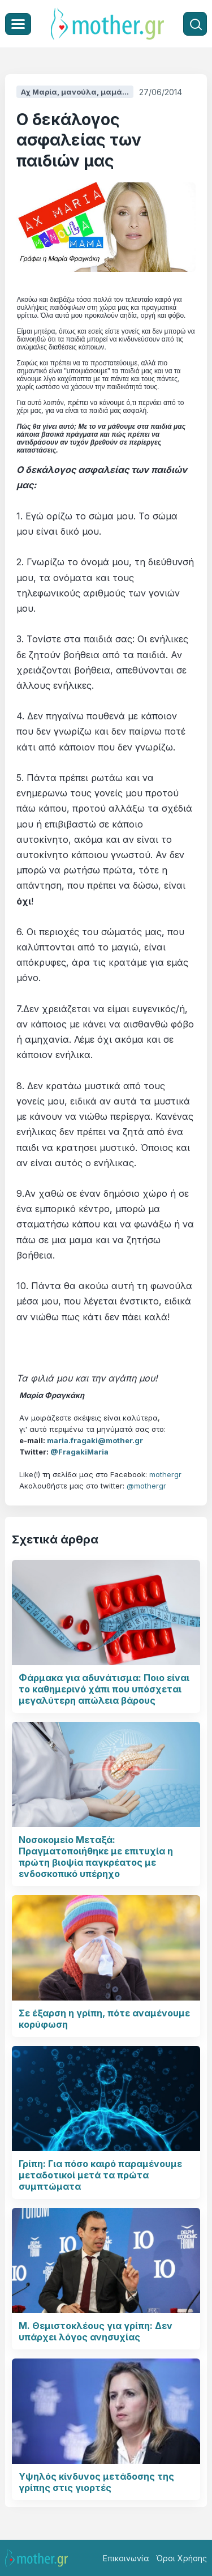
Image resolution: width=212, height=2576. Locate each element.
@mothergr (146, 1485)
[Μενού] (18, 24)
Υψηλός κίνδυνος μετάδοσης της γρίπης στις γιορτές (96, 2482)
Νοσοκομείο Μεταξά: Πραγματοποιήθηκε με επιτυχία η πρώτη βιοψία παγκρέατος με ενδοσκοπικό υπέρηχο (96, 1856)
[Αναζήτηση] (195, 24)
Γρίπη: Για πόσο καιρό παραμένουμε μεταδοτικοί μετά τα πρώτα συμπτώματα (100, 2175)
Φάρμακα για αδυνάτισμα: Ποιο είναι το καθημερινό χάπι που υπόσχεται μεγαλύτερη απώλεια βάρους (104, 1689)
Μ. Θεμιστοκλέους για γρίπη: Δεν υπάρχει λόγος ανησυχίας (95, 2331)
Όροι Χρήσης (181, 2558)
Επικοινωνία (126, 2558)
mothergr (165, 1474)
